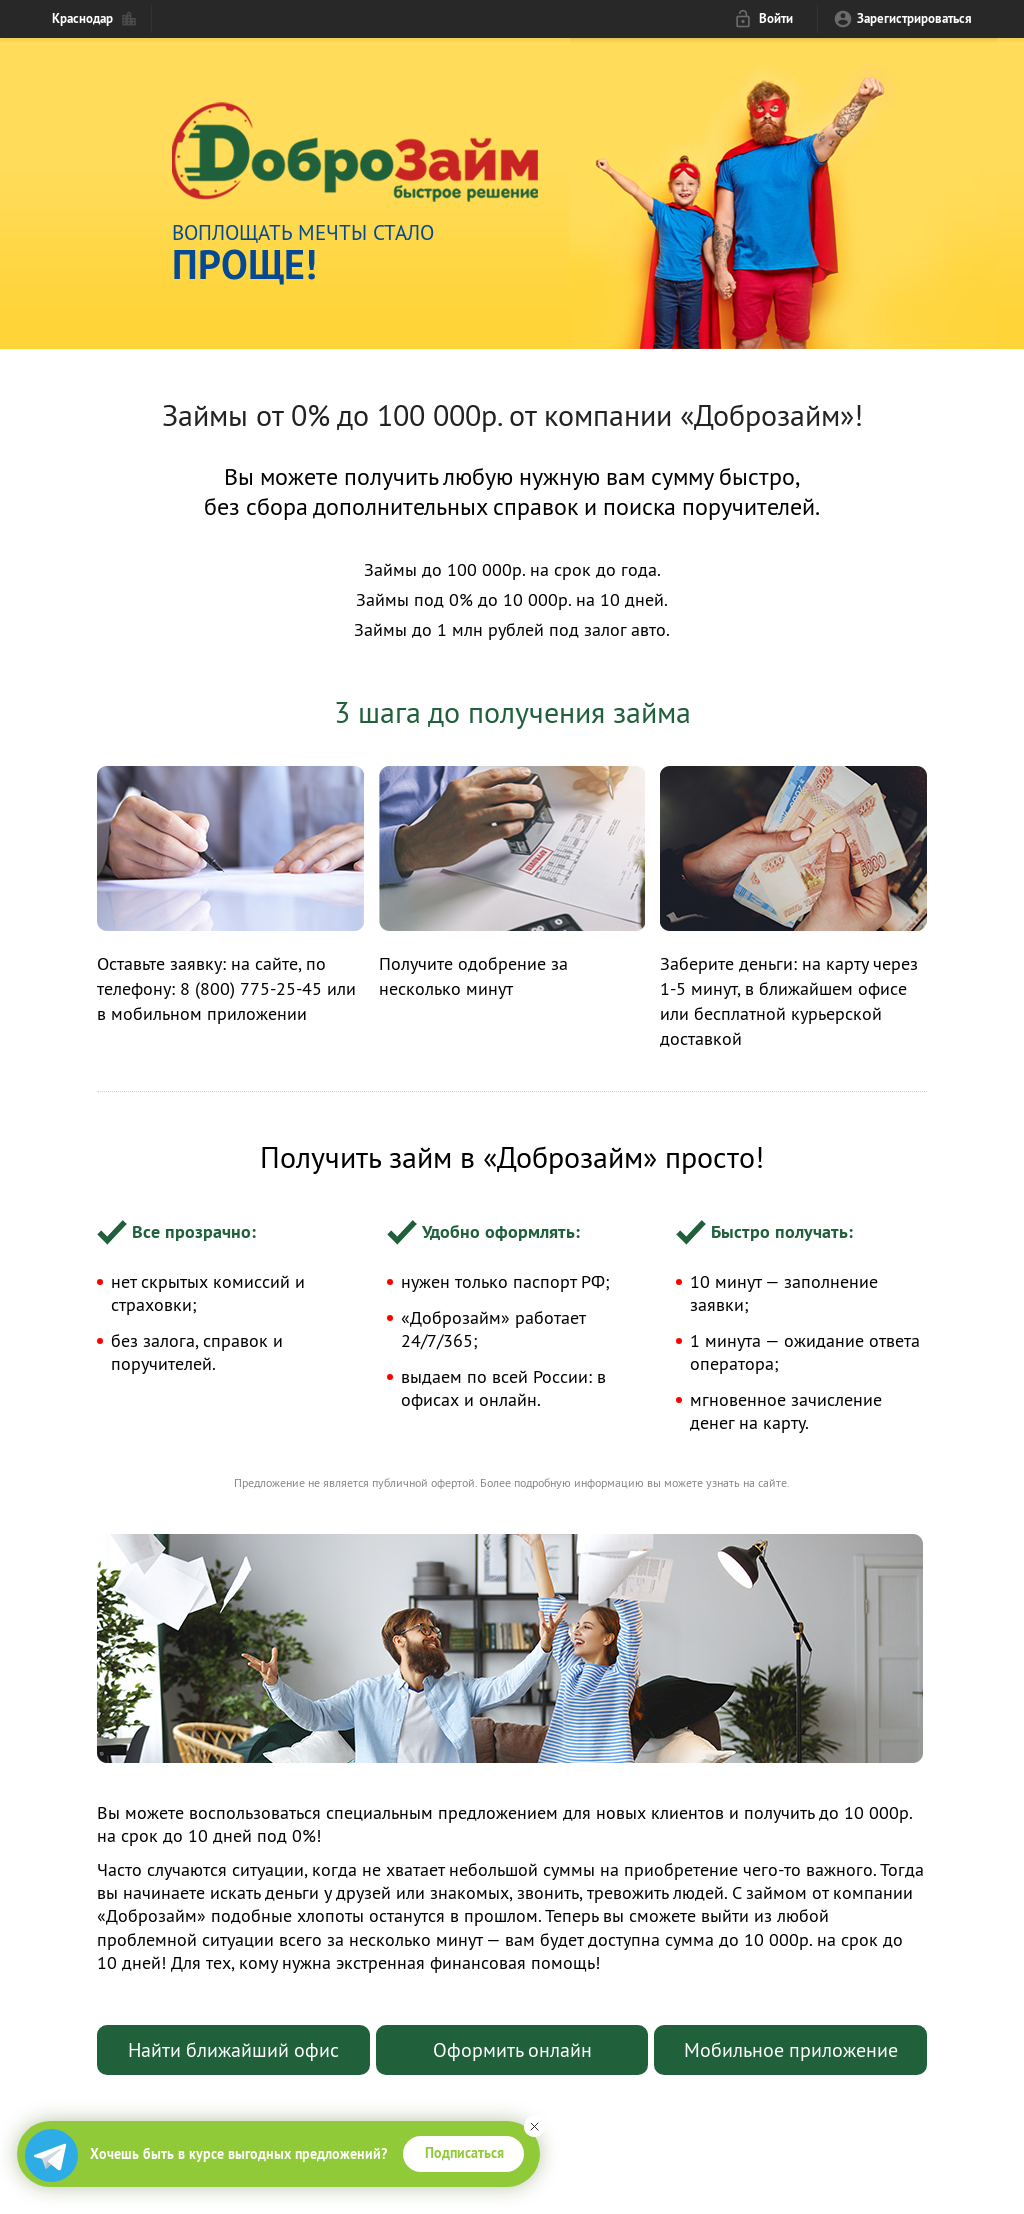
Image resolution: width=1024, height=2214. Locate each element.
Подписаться (464, 2153)
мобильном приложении (209, 1013)
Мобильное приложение (791, 2049)
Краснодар (82, 18)
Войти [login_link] (776, 18)
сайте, (280, 963)
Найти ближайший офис (233, 2049)
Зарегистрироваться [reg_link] (914, 18)
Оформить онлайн (512, 2049)
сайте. (774, 1482)
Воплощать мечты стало (549, 249)
